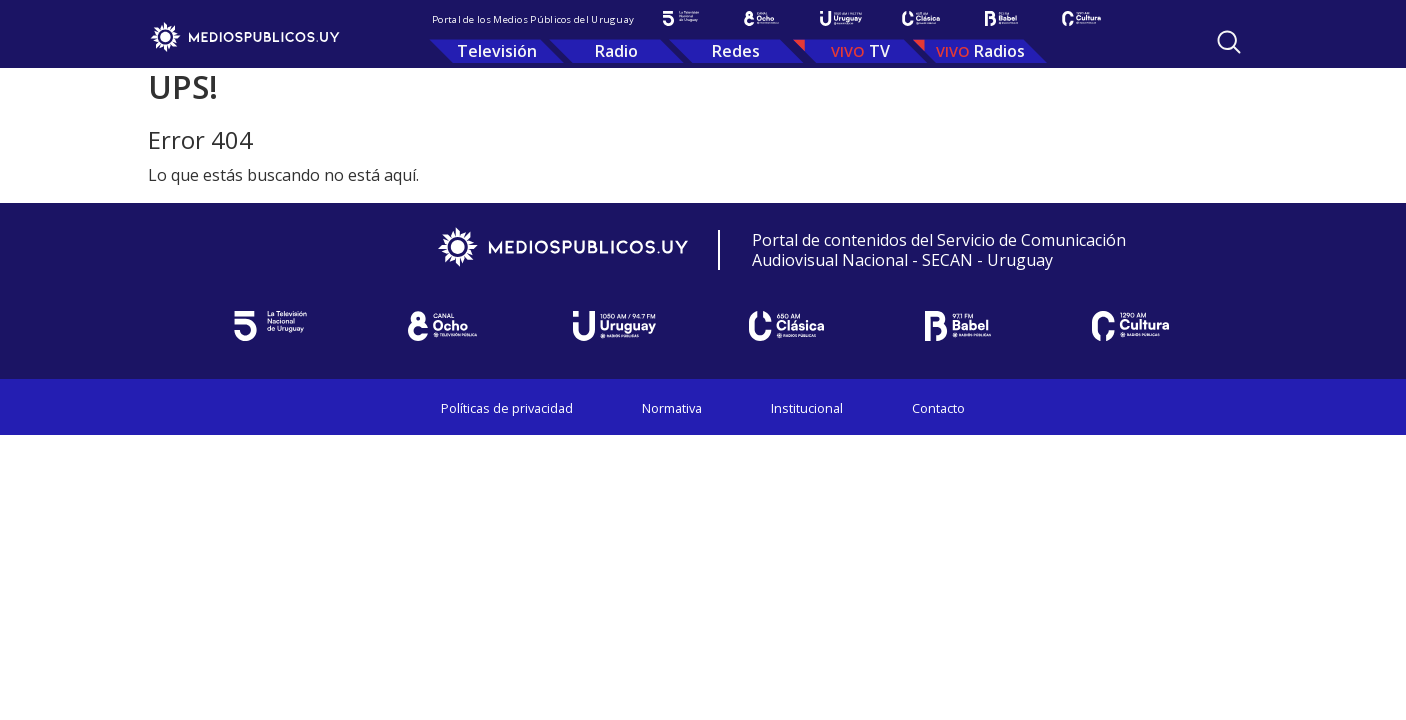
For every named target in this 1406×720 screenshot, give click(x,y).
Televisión (497, 51)
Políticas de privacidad (507, 408)
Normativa (672, 408)
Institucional (807, 408)
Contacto (938, 408)
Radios (999, 51)
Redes (736, 51)
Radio (616, 51)
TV (879, 51)
